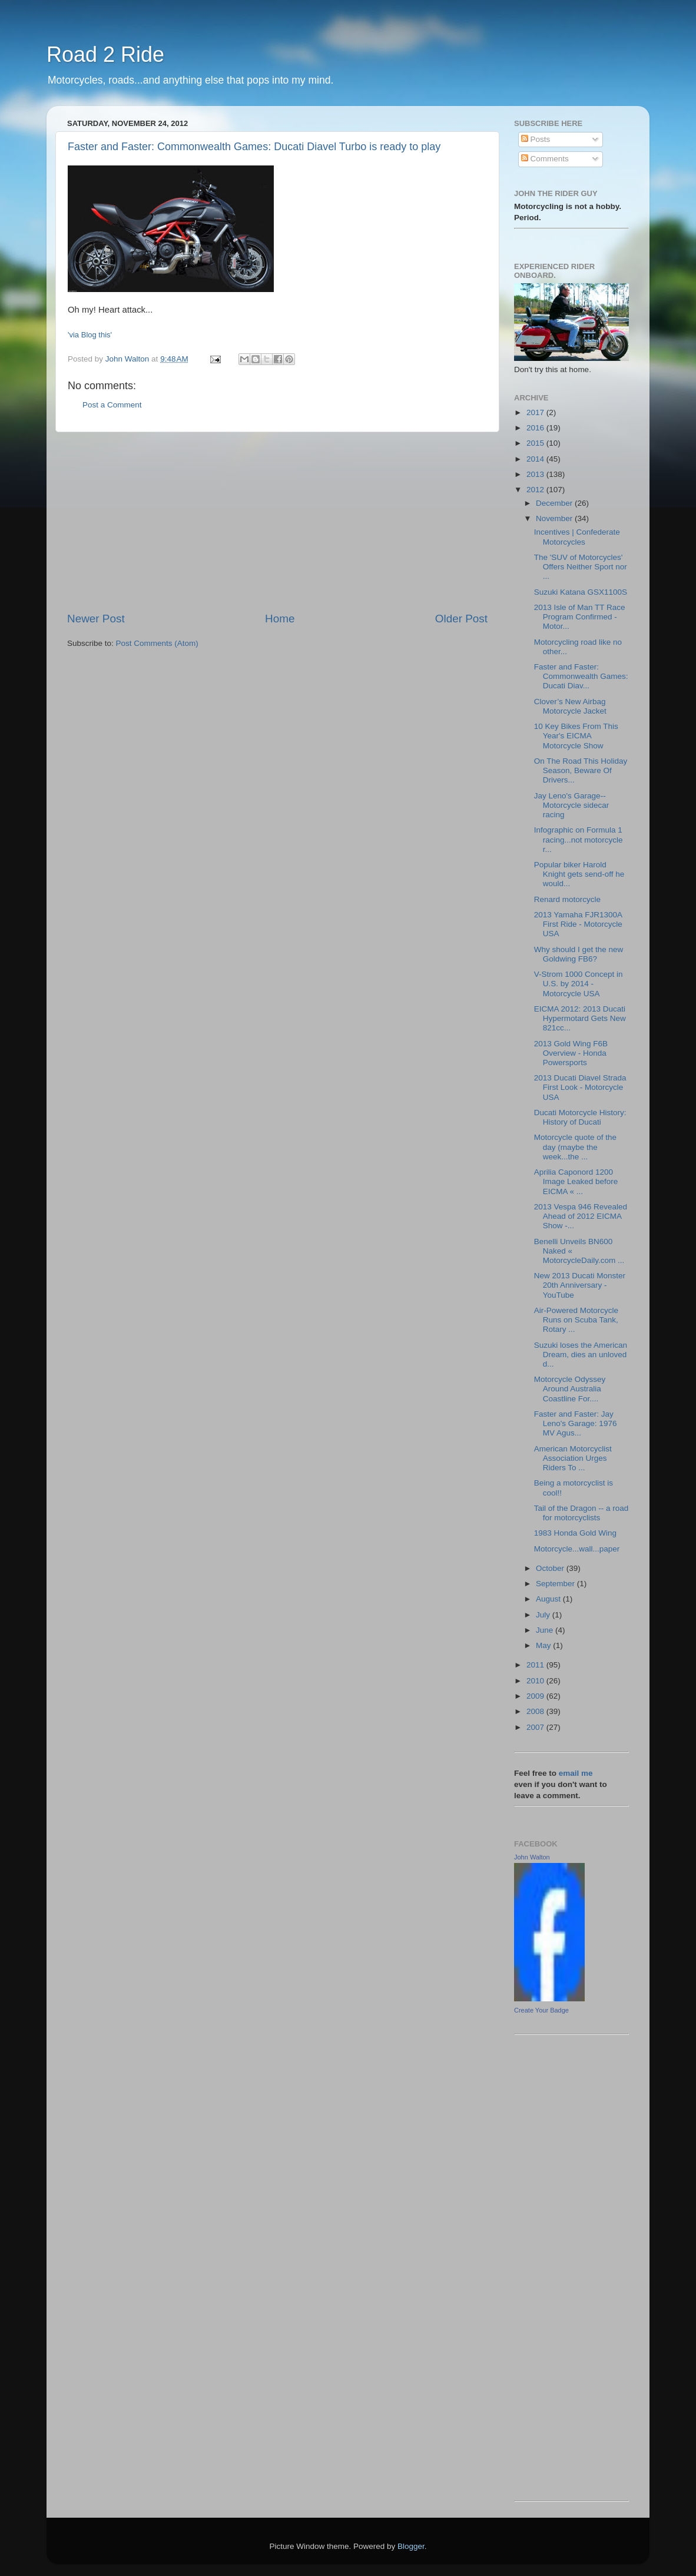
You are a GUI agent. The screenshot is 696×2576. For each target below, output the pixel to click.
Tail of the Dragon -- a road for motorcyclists (581, 1513)
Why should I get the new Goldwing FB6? (579, 954)
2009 (536, 1696)
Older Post (461, 618)
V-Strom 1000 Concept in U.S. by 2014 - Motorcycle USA (578, 983)
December (555, 503)
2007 (536, 1727)
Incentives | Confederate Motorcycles (577, 537)
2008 (536, 1711)
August (549, 1598)
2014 (536, 459)
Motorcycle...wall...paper (577, 1548)
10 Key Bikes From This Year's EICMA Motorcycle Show (576, 736)
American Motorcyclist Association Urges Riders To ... (573, 1458)
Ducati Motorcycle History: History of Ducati (580, 1117)
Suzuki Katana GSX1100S (580, 592)
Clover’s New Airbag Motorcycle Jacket (570, 706)
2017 (536, 412)
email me (576, 1773)
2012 (536, 489)
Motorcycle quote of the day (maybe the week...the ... (575, 1147)
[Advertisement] (277, 521)
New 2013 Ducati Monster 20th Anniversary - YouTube (579, 1285)
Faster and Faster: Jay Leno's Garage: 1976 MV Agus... (575, 1423)
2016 (536, 427)
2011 (536, 1664)
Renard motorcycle (567, 899)
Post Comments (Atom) (157, 643)
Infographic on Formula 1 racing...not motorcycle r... (578, 839)
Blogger (411, 2546)
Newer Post (96, 618)
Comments (545, 158)
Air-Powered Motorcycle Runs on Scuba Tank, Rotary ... (576, 1320)
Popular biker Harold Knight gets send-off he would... (579, 874)
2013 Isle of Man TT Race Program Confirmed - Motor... (579, 617)
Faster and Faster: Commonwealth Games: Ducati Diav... (581, 676)
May (544, 1645)
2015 (536, 443)
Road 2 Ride (105, 54)
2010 (536, 1680)
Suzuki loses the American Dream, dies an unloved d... (580, 1354)
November (555, 518)
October (551, 1568)
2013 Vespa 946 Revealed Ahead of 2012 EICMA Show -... (580, 1216)
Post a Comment (112, 404)
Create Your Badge (541, 2010)
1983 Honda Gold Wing (575, 1533)
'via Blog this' (90, 334)
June (545, 1630)
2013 (536, 474)
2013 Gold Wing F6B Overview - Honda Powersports (571, 1053)
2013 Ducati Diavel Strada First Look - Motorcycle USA (580, 1087)
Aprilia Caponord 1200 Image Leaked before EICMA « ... (576, 1181)
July (544, 1614)
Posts (536, 139)
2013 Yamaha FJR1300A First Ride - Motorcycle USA (578, 924)
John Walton (532, 1857)
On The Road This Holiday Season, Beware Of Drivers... (581, 770)
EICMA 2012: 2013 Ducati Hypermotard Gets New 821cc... (580, 1018)
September (556, 1583)
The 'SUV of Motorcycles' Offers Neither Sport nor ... (580, 567)
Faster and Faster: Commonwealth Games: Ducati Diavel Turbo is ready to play (254, 146)
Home (279, 618)
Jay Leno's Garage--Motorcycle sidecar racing (571, 805)
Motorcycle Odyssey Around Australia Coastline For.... (570, 1389)
